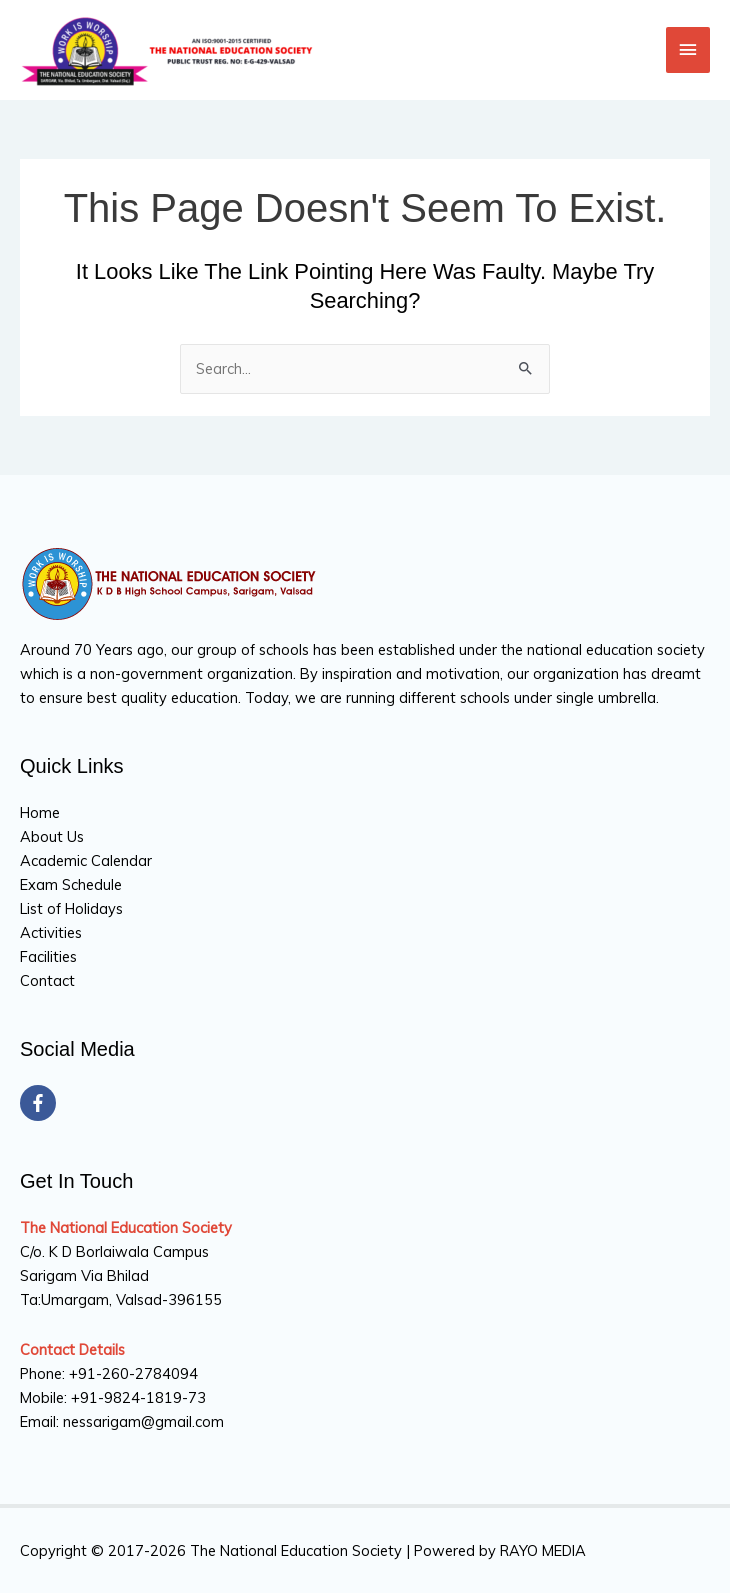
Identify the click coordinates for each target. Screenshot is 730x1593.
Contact (47, 980)
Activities (51, 932)
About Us (52, 836)
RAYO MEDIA (543, 1550)
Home (40, 812)
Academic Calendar (86, 860)
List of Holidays (71, 908)
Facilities (48, 956)
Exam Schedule (71, 884)
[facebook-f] (40, 1103)
